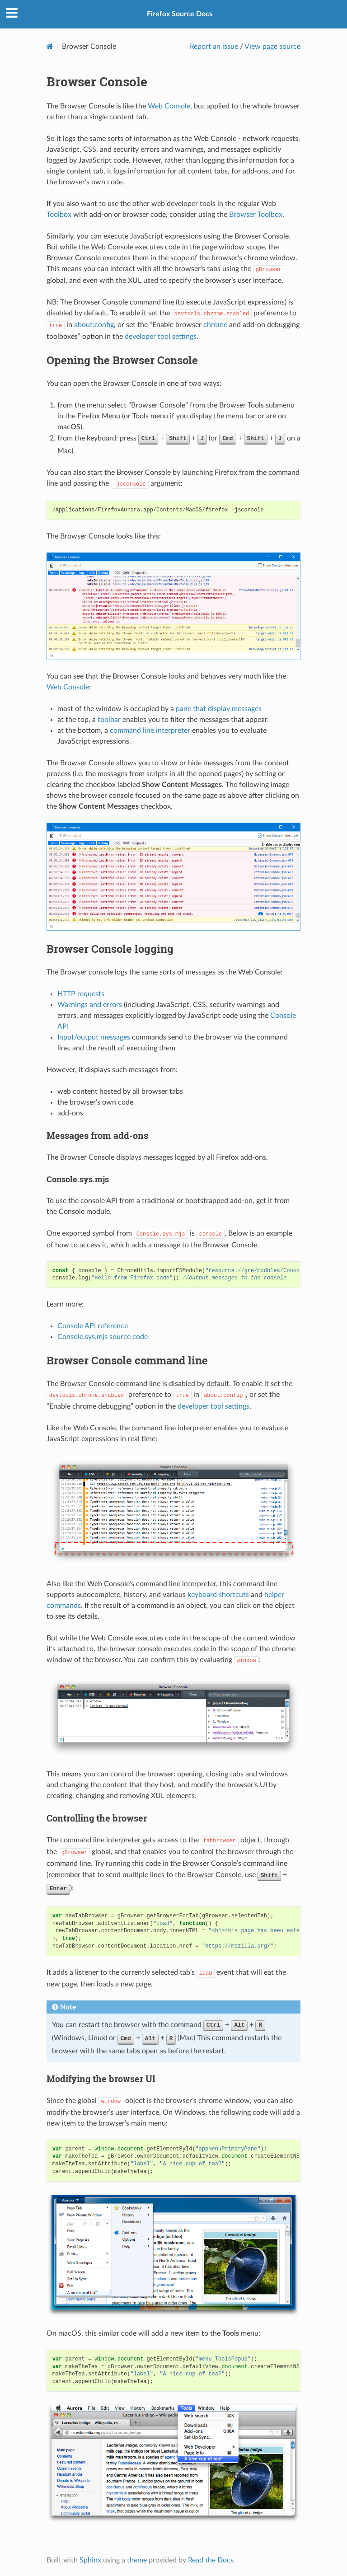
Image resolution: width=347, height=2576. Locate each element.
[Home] (50, 46)
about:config (94, 324)
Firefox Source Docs (179, 14)
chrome (215, 324)
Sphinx (90, 2560)
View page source (272, 46)
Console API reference (92, 1326)
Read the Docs (211, 2560)
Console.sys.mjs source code (102, 1336)
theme (137, 2560)
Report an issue (214, 46)
